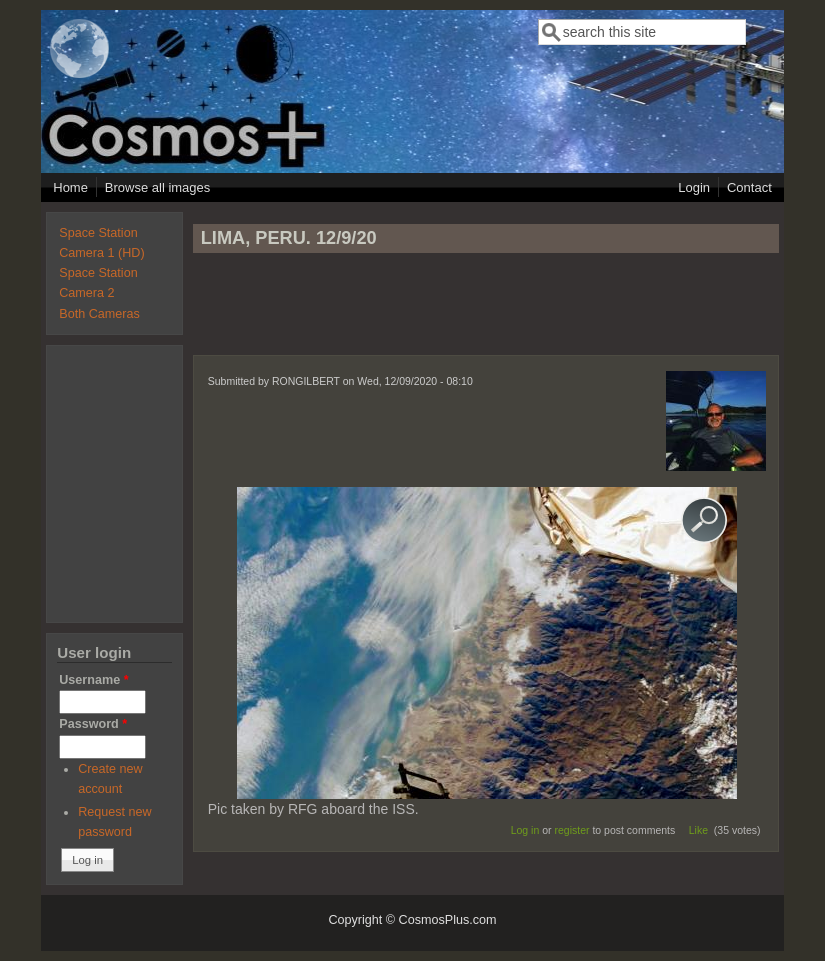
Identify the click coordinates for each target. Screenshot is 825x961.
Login (694, 187)
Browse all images (158, 187)
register (571, 830)
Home (70, 187)
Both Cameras (99, 314)
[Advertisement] (486, 313)
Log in (525, 830)
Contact (749, 187)
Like (698, 830)
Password (93, 724)
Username (93, 680)
